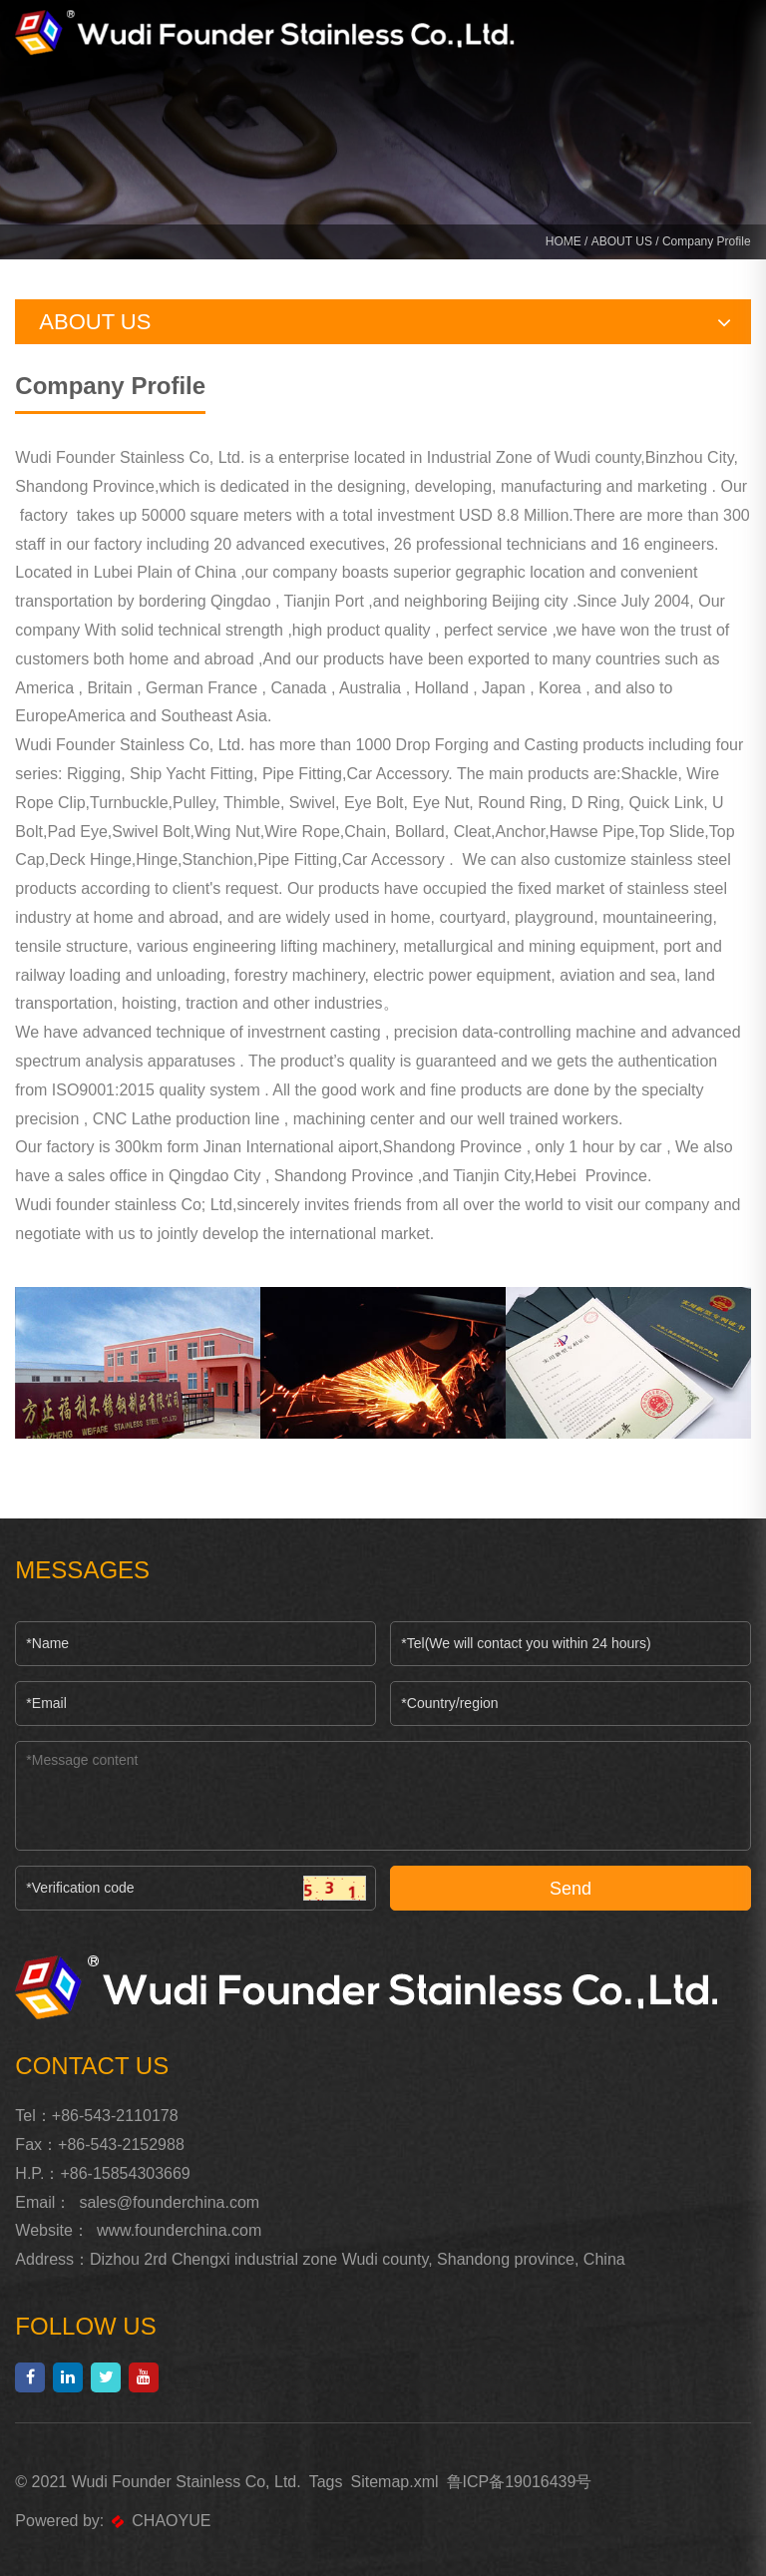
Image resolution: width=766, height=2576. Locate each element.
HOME (563, 241)
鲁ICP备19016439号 (519, 2481)
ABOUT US (621, 241)
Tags (326, 2481)
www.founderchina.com (179, 2230)
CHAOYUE (161, 2520)
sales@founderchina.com (169, 2202)
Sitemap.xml (394, 2481)
